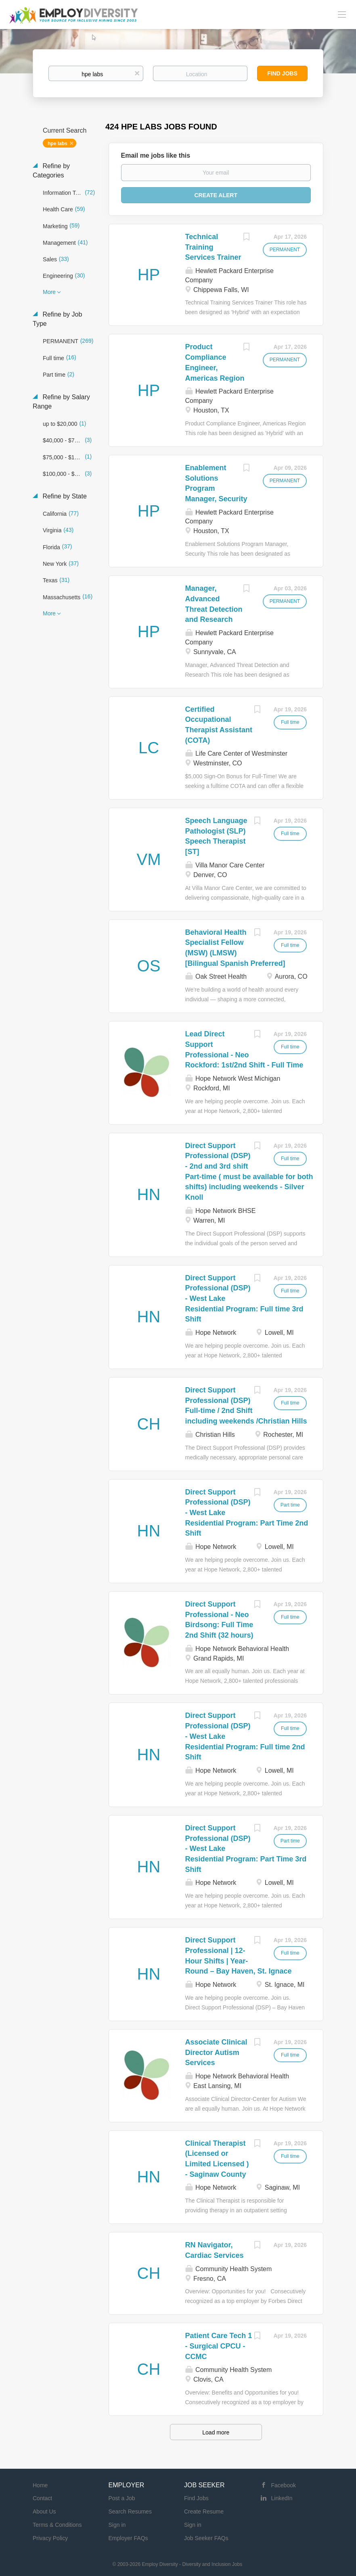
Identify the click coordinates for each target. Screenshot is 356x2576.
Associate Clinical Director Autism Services (216, 2052)
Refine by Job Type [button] (57, 319)
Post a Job (122, 2498)
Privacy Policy (50, 2538)
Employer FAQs (128, 2538)
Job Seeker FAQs (206, 2538)
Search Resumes (130, 2511)
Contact (42, 2498)
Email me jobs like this (156, 155)
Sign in (117, 2525)
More (49, 292)
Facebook (283, 2485)
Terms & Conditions (57, 2525)
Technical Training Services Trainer (213, 247)
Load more (215, 2432)
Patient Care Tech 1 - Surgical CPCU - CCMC (218, 2346)
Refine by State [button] (64, 496)
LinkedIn (282, 2498)
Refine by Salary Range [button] (61, 402)
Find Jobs (282, 73)
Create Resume (204, 2511)
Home (40, 2485)
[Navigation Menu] (342, 14)
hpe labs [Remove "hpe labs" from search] (57, 143)
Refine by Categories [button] (51, 171)
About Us (44, 2511)
